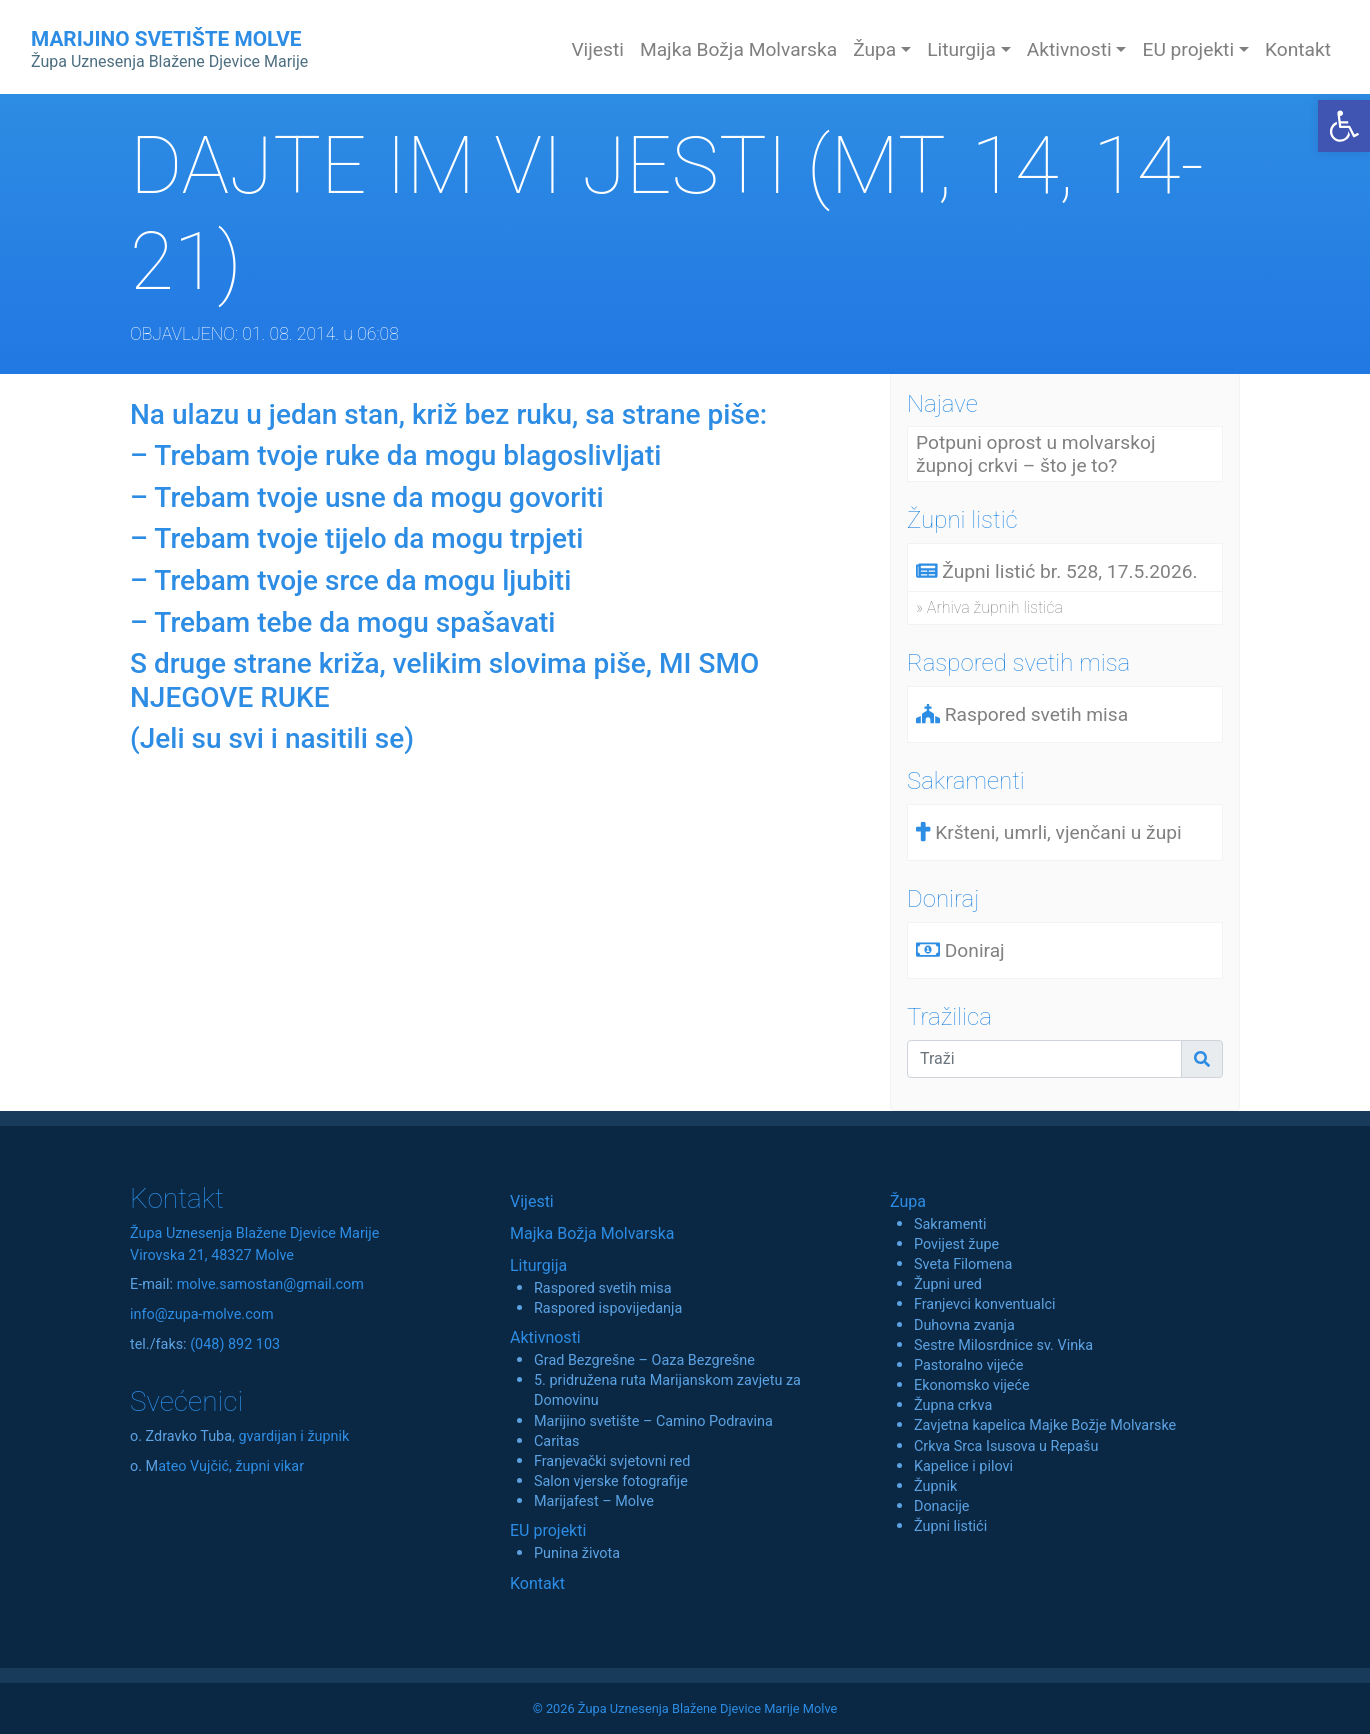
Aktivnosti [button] (1069, 49)
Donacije (942, 1506)
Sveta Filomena (963, 1264)
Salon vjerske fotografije (611, 1481)
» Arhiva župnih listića (989, 607)
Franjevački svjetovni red (612, 1461)
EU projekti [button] (1188, 49)
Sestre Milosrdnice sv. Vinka (1003, 1345)
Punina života (577, 1553)
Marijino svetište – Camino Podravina (653, 1421)
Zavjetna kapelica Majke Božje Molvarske (1045, 1425)
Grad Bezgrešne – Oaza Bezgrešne (644, 1360)
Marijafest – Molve (594, 1501)
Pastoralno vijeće (968, 1365)
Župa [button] (874, 49)
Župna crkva (953, 1405)
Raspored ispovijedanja (608, 1308)
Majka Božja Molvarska (738, 49)
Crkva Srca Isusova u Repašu (1006, 1446)
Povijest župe (956, 1244)
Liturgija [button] (961, 49)
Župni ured (948, 1284)
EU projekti (548, 1530)
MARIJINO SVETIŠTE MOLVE (169, 49)
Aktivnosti (545, 1337)
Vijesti (597, 49)
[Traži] (1044, 1059)
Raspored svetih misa (602, 1288)
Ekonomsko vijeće (972, 1385)
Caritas (557, 1441)
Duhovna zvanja (964, 1325)
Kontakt (1298, 49)
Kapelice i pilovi (963, 1466)
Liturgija (538, 1265)
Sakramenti (950, 1224)
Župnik (935, 1486)
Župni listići (950, 1526)
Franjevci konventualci (985, 1304)
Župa (908, 1201)
